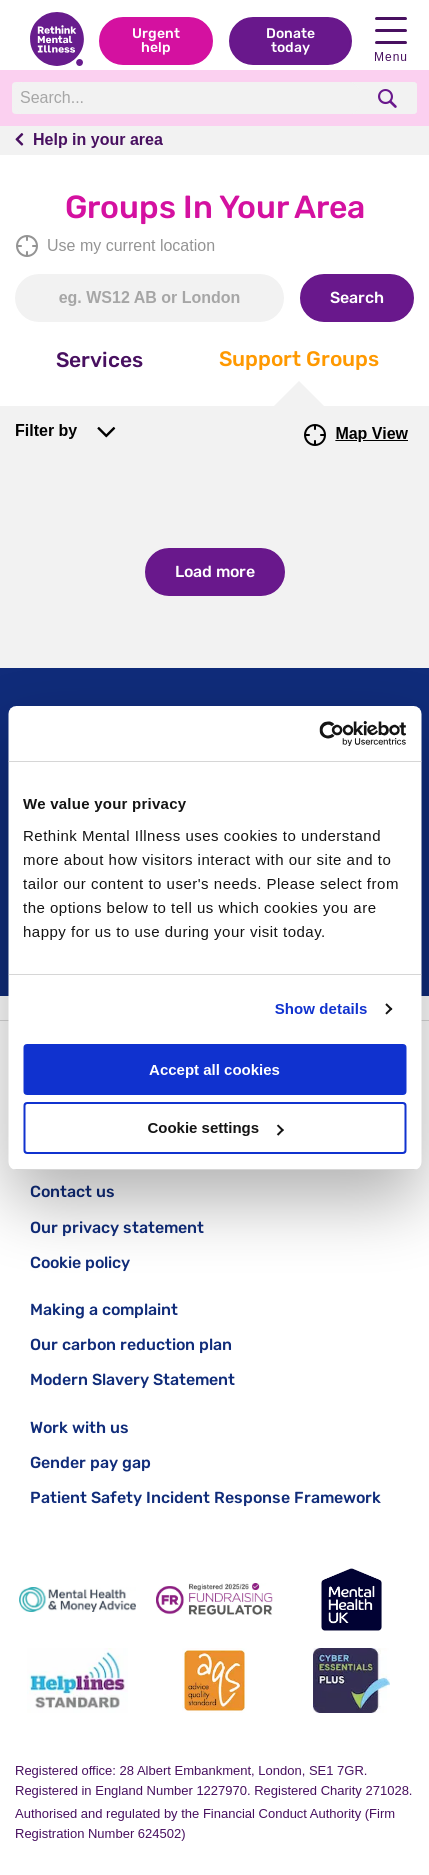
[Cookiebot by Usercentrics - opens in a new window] (318, 734)
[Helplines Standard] (77, 1680)
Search (357, 297)
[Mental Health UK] (351, 1599)
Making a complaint (104, 1309)
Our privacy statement (117, 1227)
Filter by (46, 430)
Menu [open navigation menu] (391, 40)
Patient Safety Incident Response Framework (205, 1497)
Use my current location (115, 246)
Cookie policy (80, 1262)
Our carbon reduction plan (131, 1344)
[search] (389, 98)
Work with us (79, 1427)
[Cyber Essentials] (351, 1680)
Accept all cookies (214, 1069)
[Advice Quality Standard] (214, 1680)
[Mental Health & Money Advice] (77, 1599)
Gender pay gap (90, 1462)
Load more (215, 571)
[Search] (187, 98)
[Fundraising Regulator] (214, 1599)
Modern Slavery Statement (132, 1379)
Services (99, 359)
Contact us (72, 1191)
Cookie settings (215, 1127)
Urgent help (156, 40)
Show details (321, 1008)
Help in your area (98, 139)
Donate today (290, 40)
